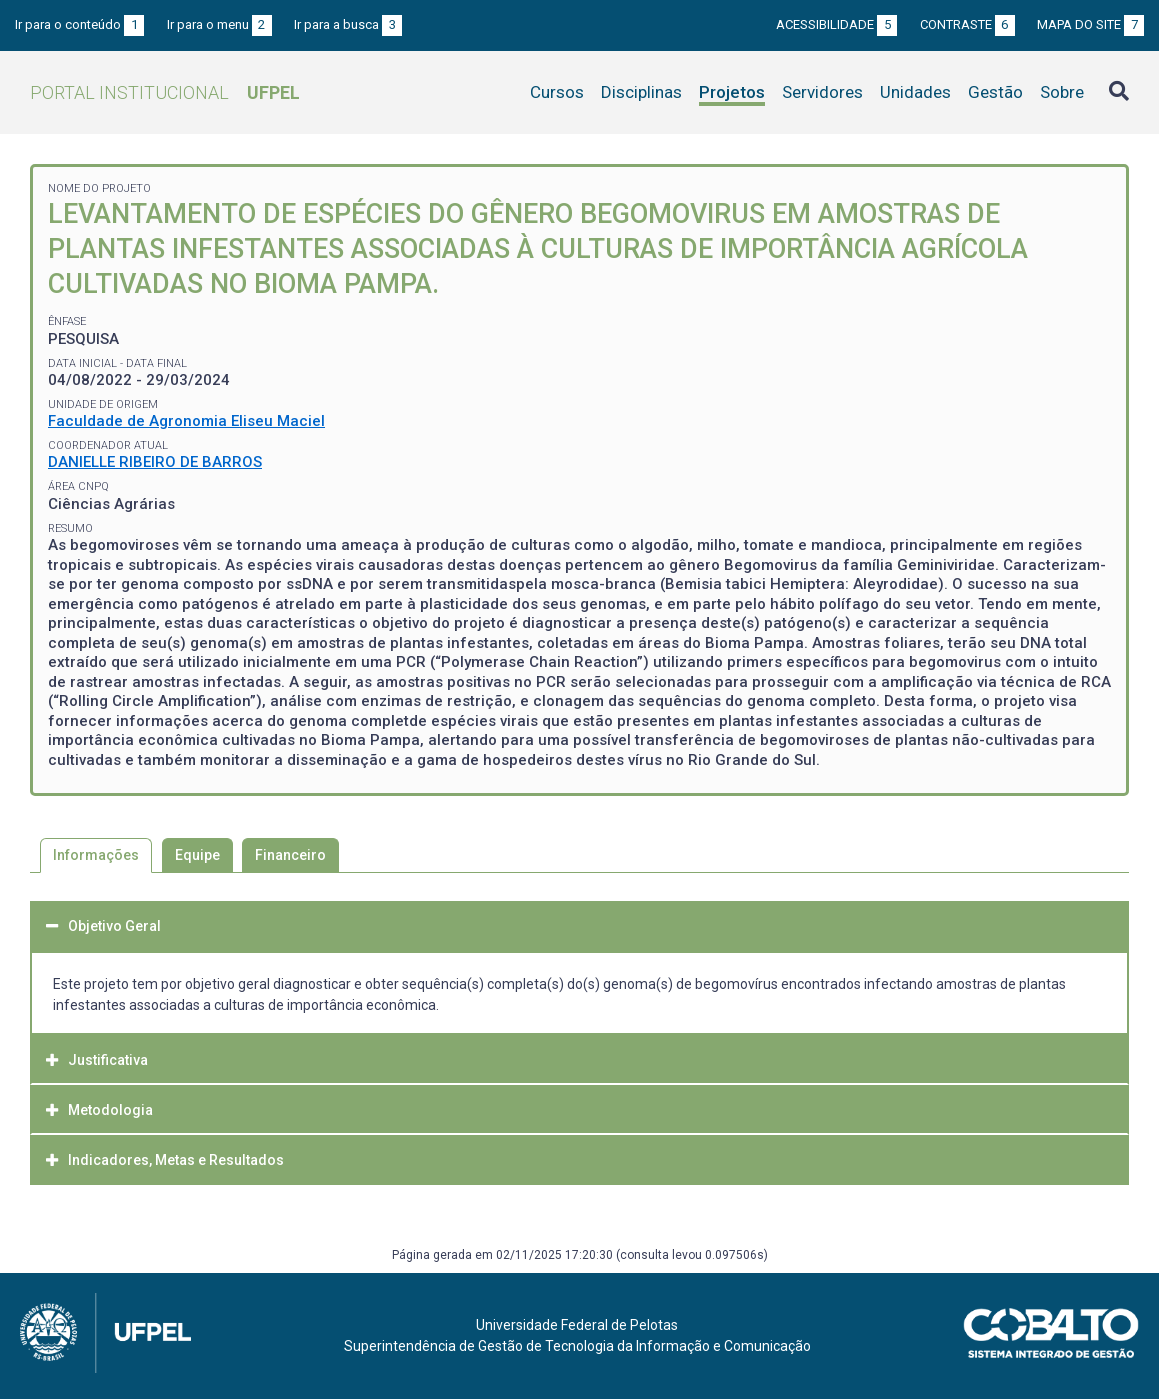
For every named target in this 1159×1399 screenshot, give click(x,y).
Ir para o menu (219, 24)
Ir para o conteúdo (79, 24)
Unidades (915, 92)
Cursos (557, 92)
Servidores (822, 92)
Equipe (197, 855)
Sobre (1062, 92)
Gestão (995, 92)
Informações (96, 855)
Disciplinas (641, 92)
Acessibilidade (836, 24)
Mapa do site (1090, 24)
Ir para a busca (348, 24)
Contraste (967, 24)
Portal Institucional (165, 92)
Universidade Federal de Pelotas (577, 1325)
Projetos (732, 92)
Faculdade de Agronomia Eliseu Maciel (186, 421)
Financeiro (290, 855)
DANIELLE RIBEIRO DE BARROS (155, 462)
